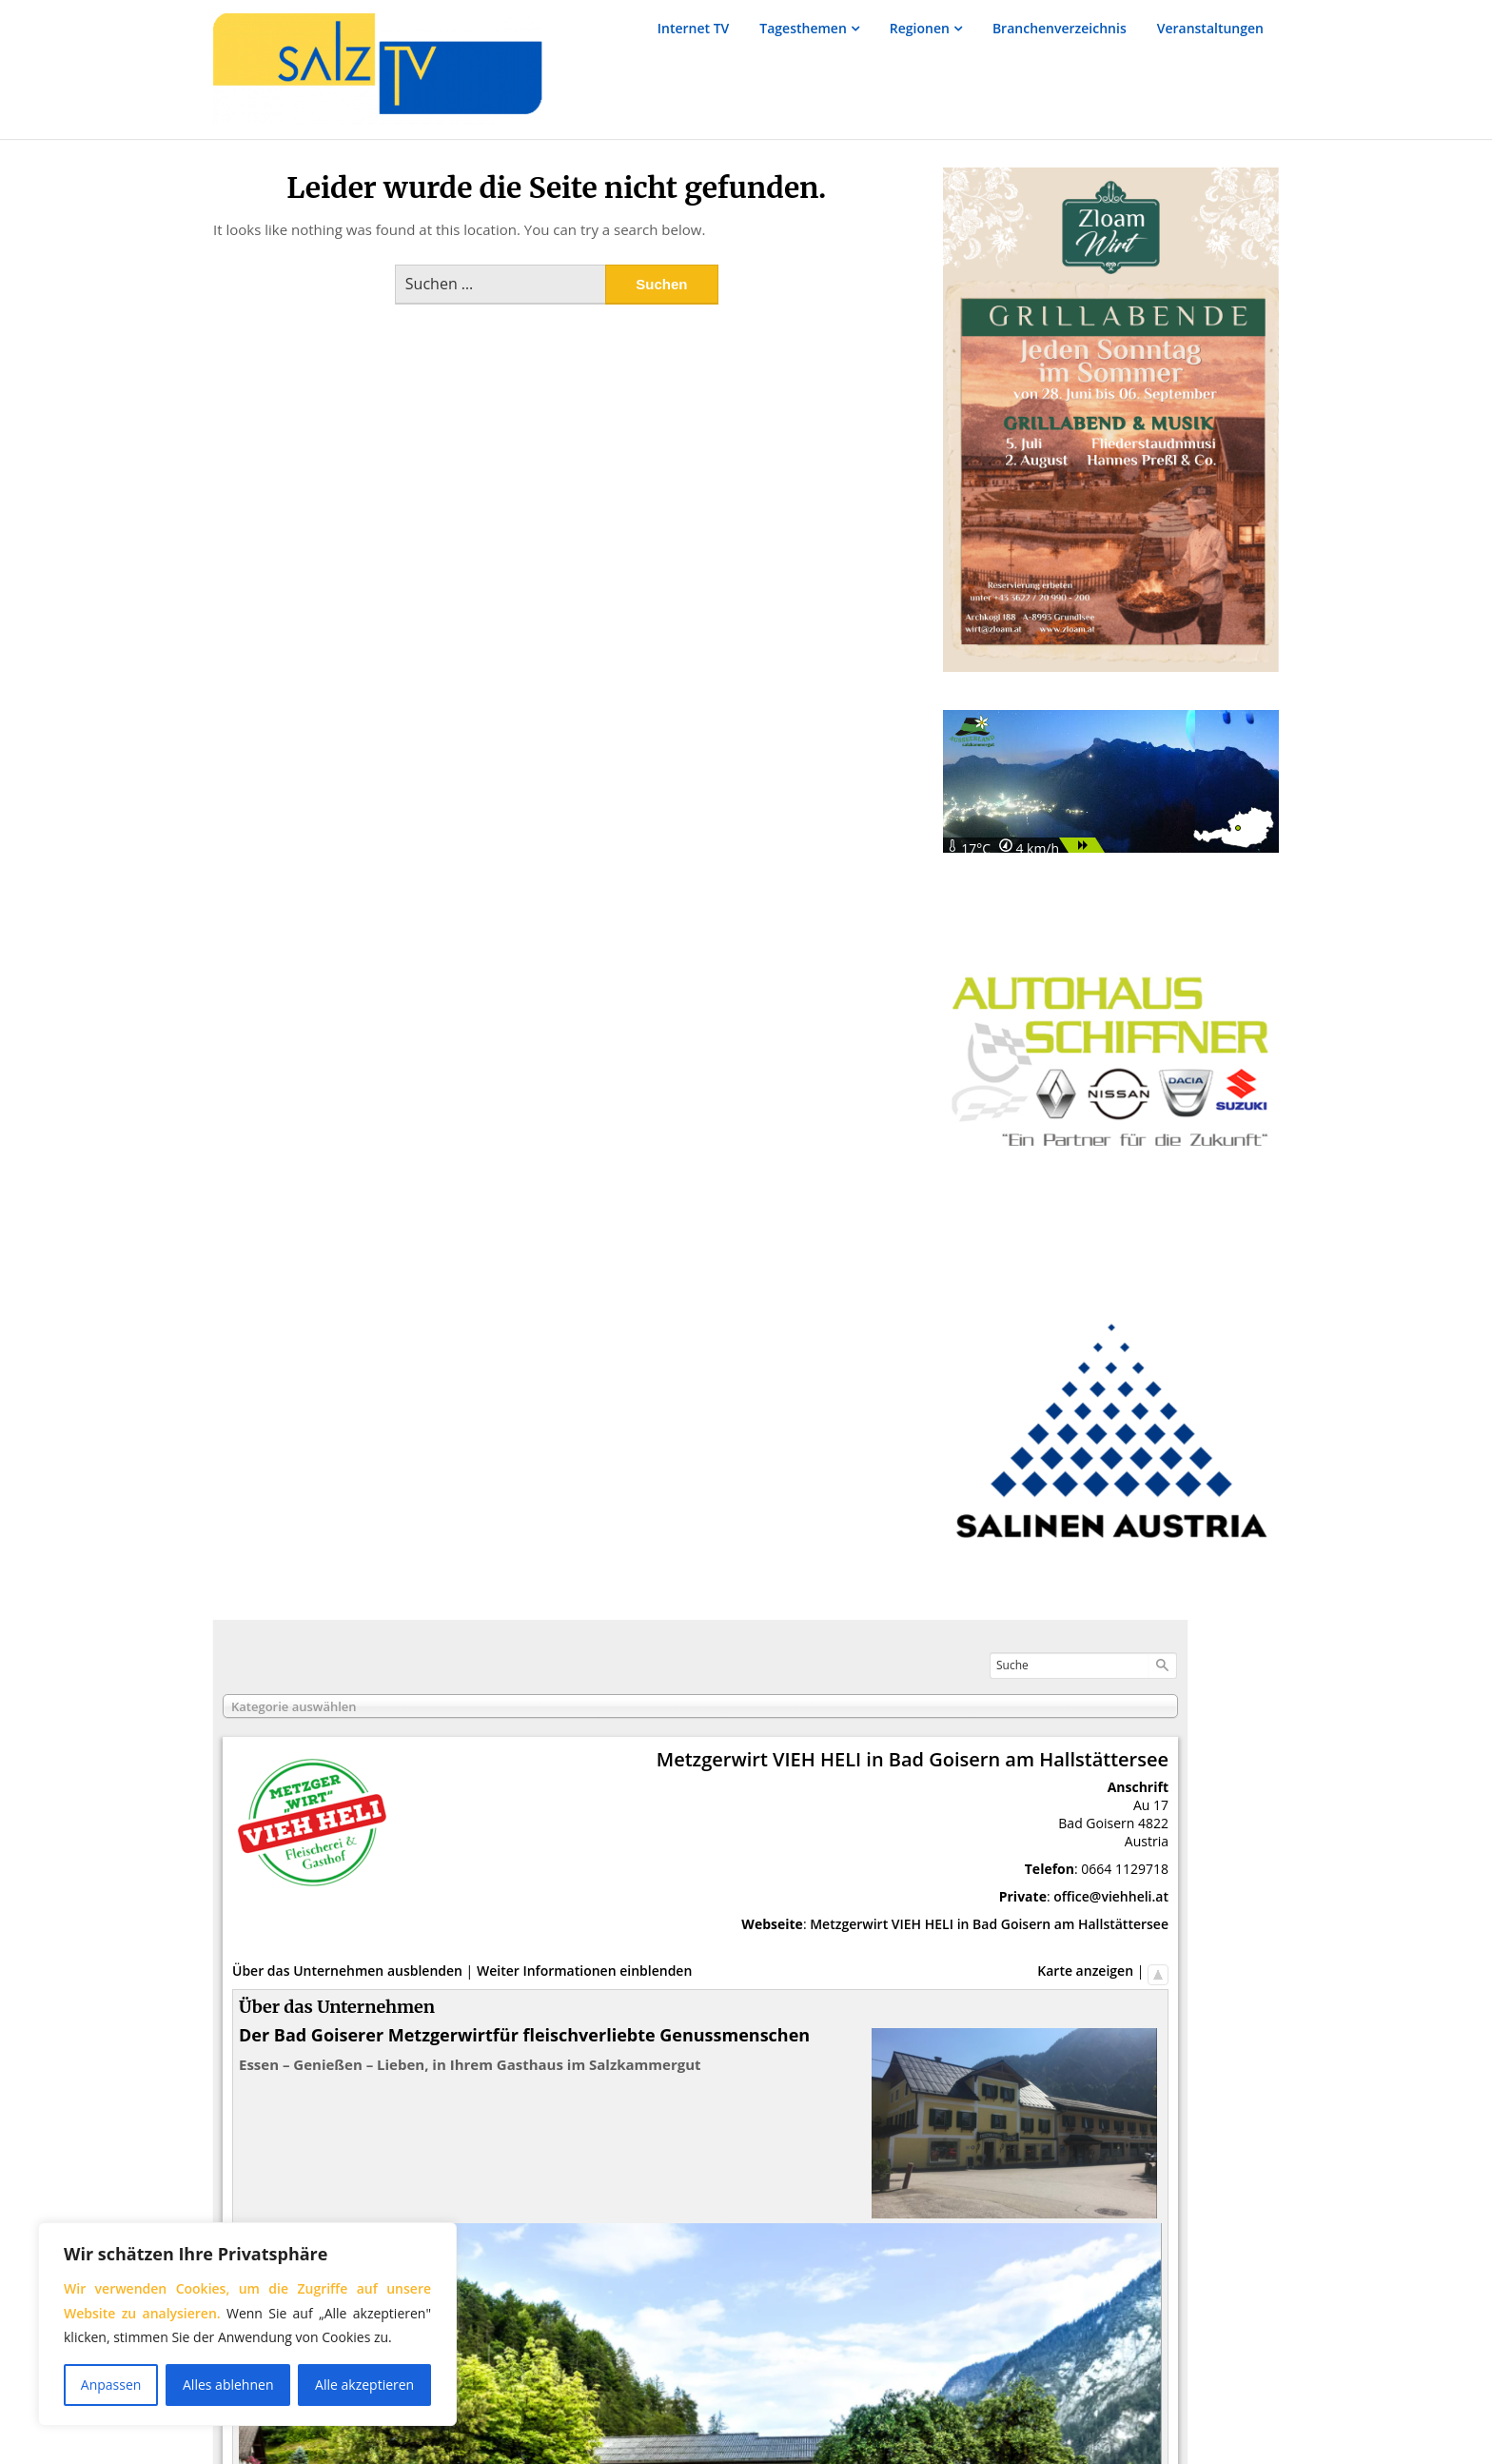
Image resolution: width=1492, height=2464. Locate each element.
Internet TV (694, 28)
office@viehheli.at (1110, 1896)
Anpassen (111, 2384)
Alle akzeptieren (364, 2384)
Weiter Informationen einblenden (584, 1970)
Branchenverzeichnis (1059, 28)
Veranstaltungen (1210, 28)
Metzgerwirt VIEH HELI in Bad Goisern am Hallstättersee (989, 1924)
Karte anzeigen (1085, 1970)
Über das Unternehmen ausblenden (347, 1970)
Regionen (920, 28)
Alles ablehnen (228, 2384)
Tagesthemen (803, 28)
